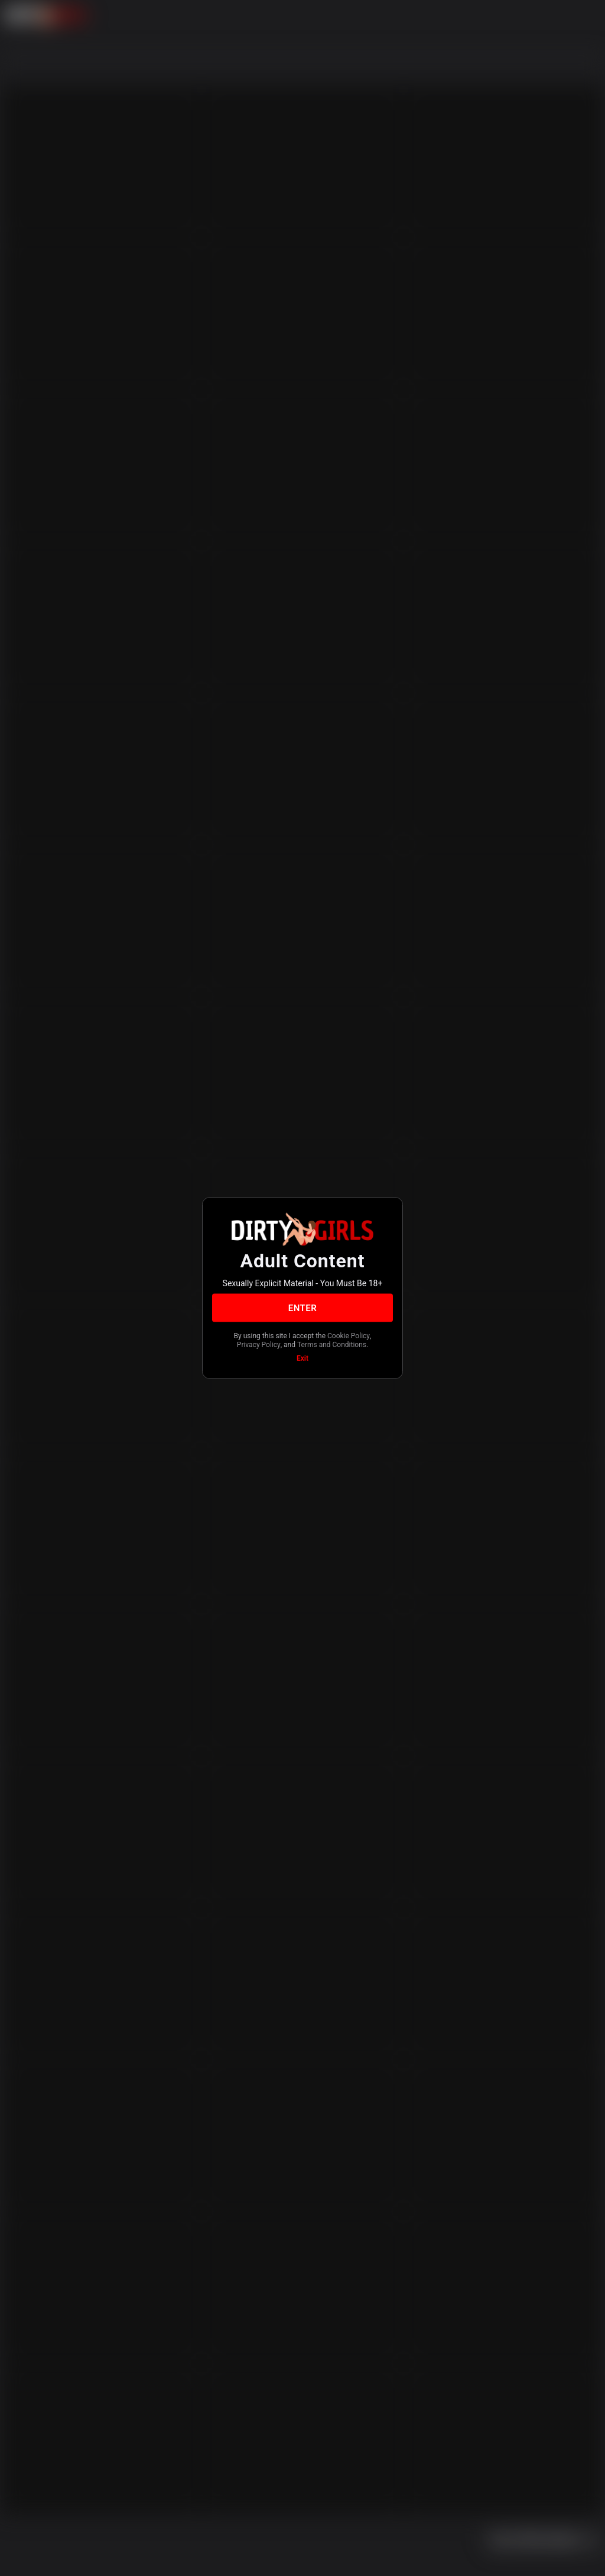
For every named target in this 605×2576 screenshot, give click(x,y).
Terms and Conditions (331, 1344)
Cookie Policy (348, 1336)
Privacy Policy (259, 1344)
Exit (302, 1358)
